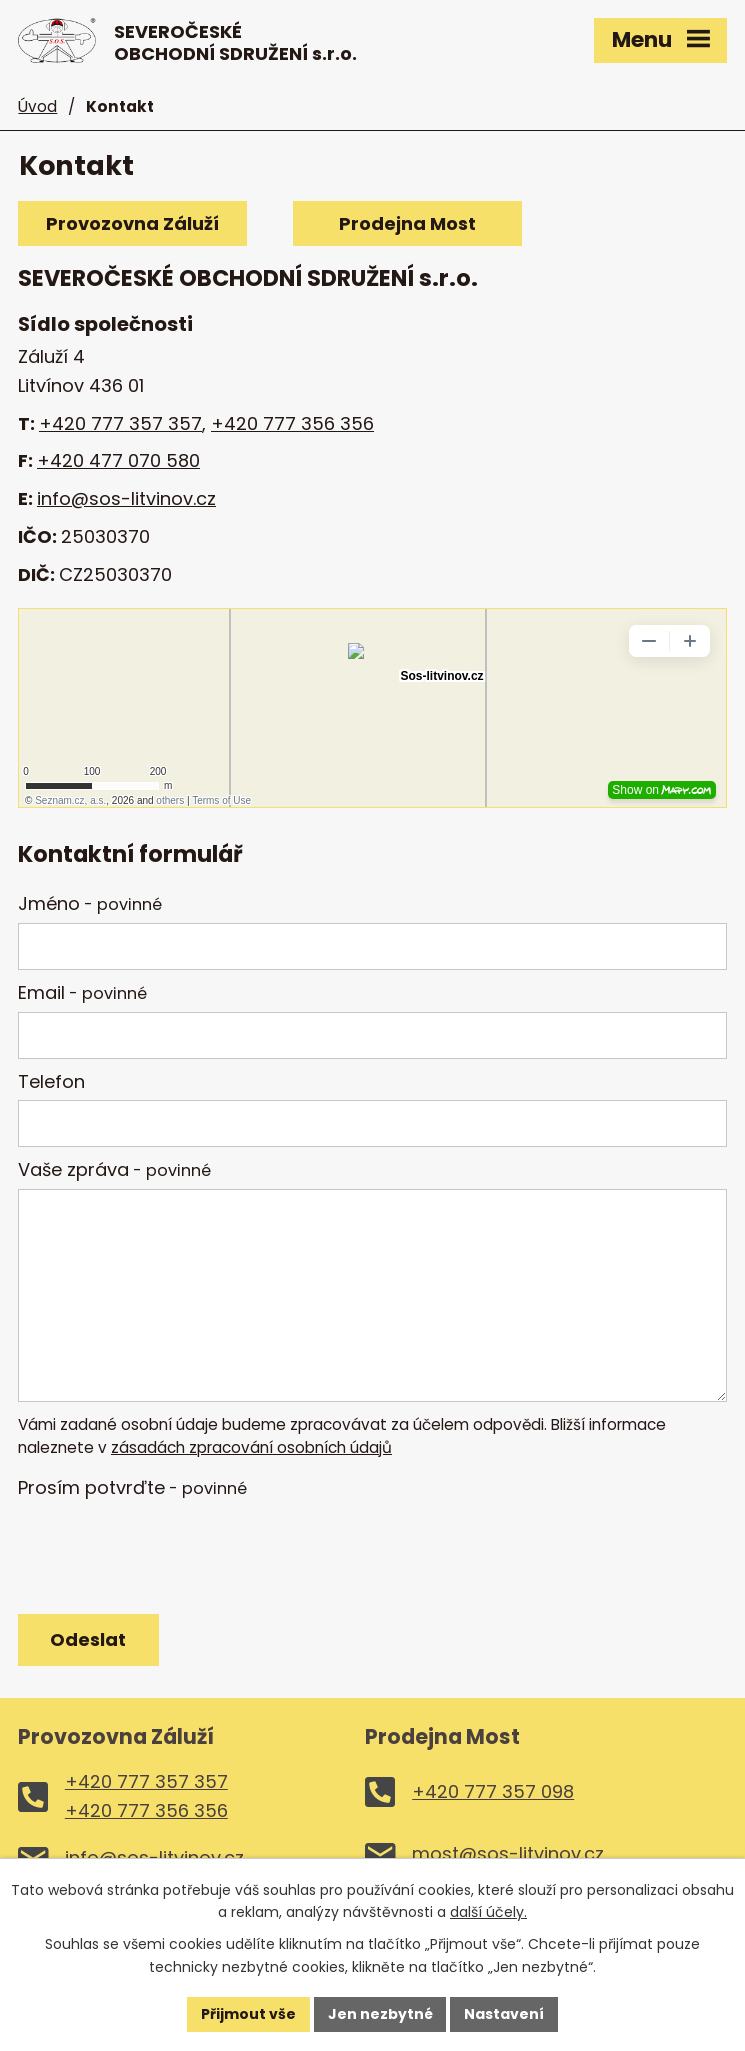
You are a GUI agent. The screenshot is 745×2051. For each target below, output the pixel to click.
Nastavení (505, 2014)
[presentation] (165, 1555)
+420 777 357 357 (120, 422)
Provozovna (131, 223)
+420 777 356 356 (292, 422)
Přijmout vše (248, 2014)
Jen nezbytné (380, 2014)
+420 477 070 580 (118, 460)
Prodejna (408, 223)
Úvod (37, 106)
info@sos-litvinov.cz (126, 498)
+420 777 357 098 (493, 1791)
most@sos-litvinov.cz (508, 1853)
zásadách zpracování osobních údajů (251, 1447)
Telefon (51, 1081)
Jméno (90, 903)
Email (82, 992)
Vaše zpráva (114, 1169)
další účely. (488, 1912)
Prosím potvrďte (132, 1487)
